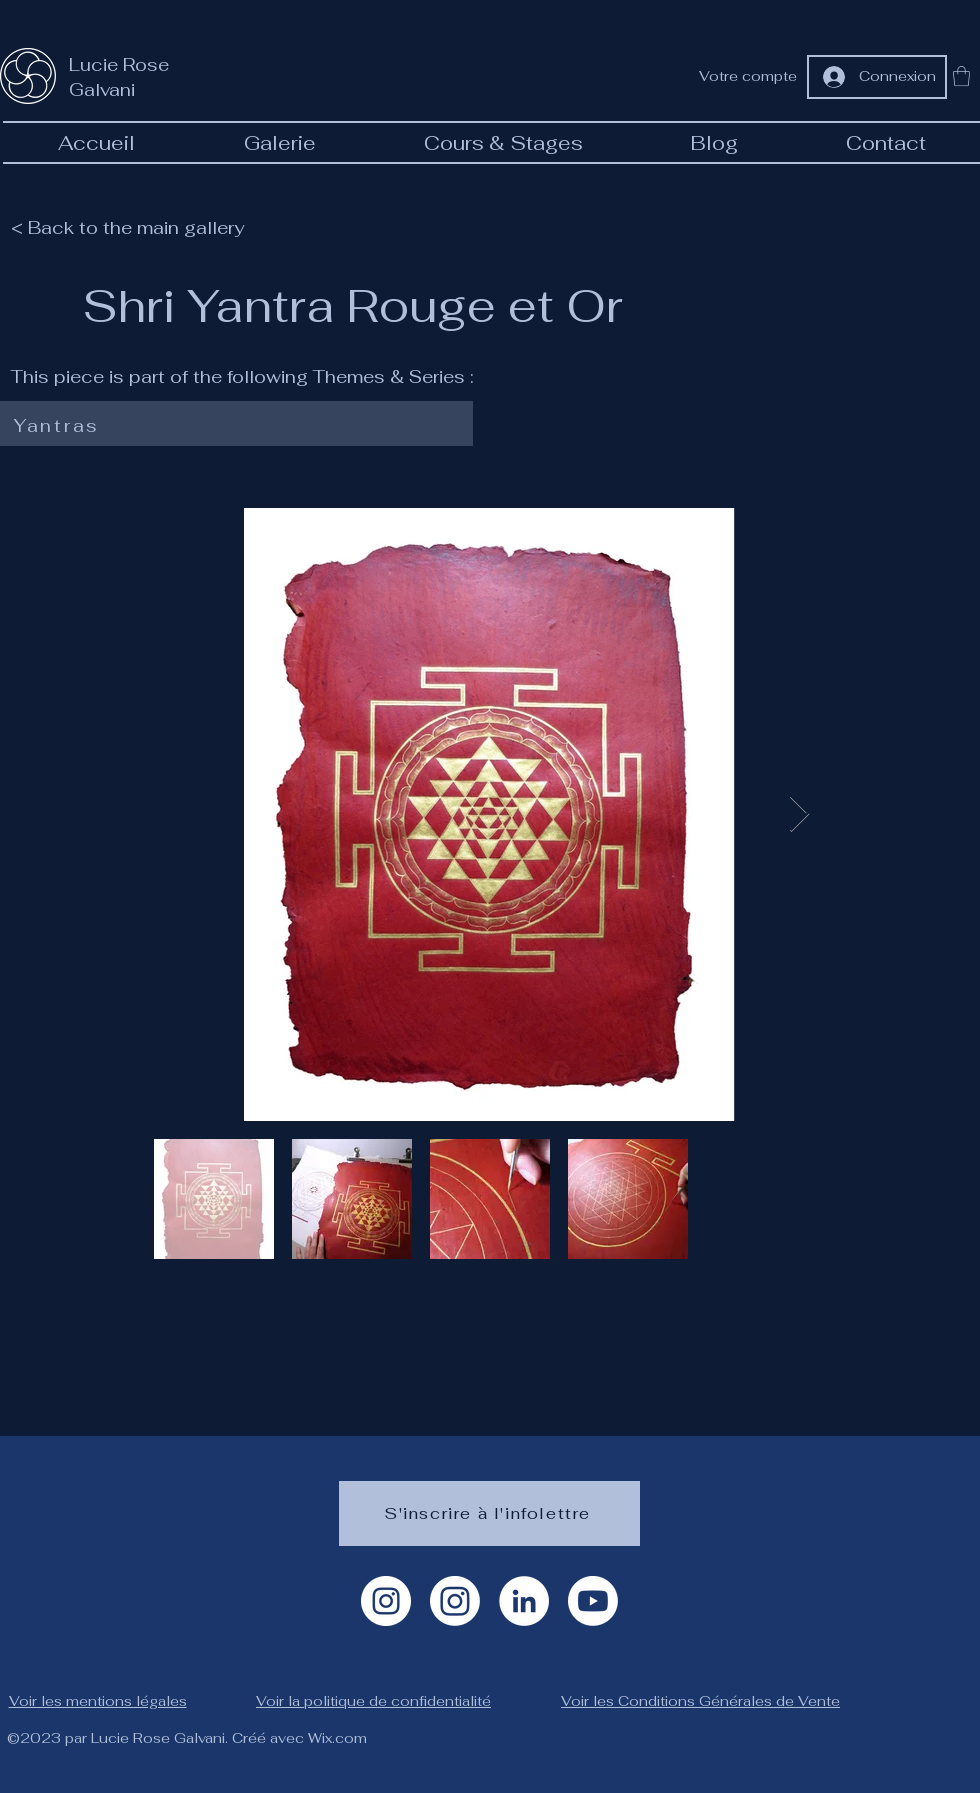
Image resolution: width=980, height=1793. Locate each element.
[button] (961, 76)
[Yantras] (232, 426)
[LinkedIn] (524, 1601)
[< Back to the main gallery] (139, 227)
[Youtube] (593, 1601)
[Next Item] (799, 814)
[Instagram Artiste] (386, 1601)
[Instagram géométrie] (455, 1601)
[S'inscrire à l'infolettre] (489, 1513)
